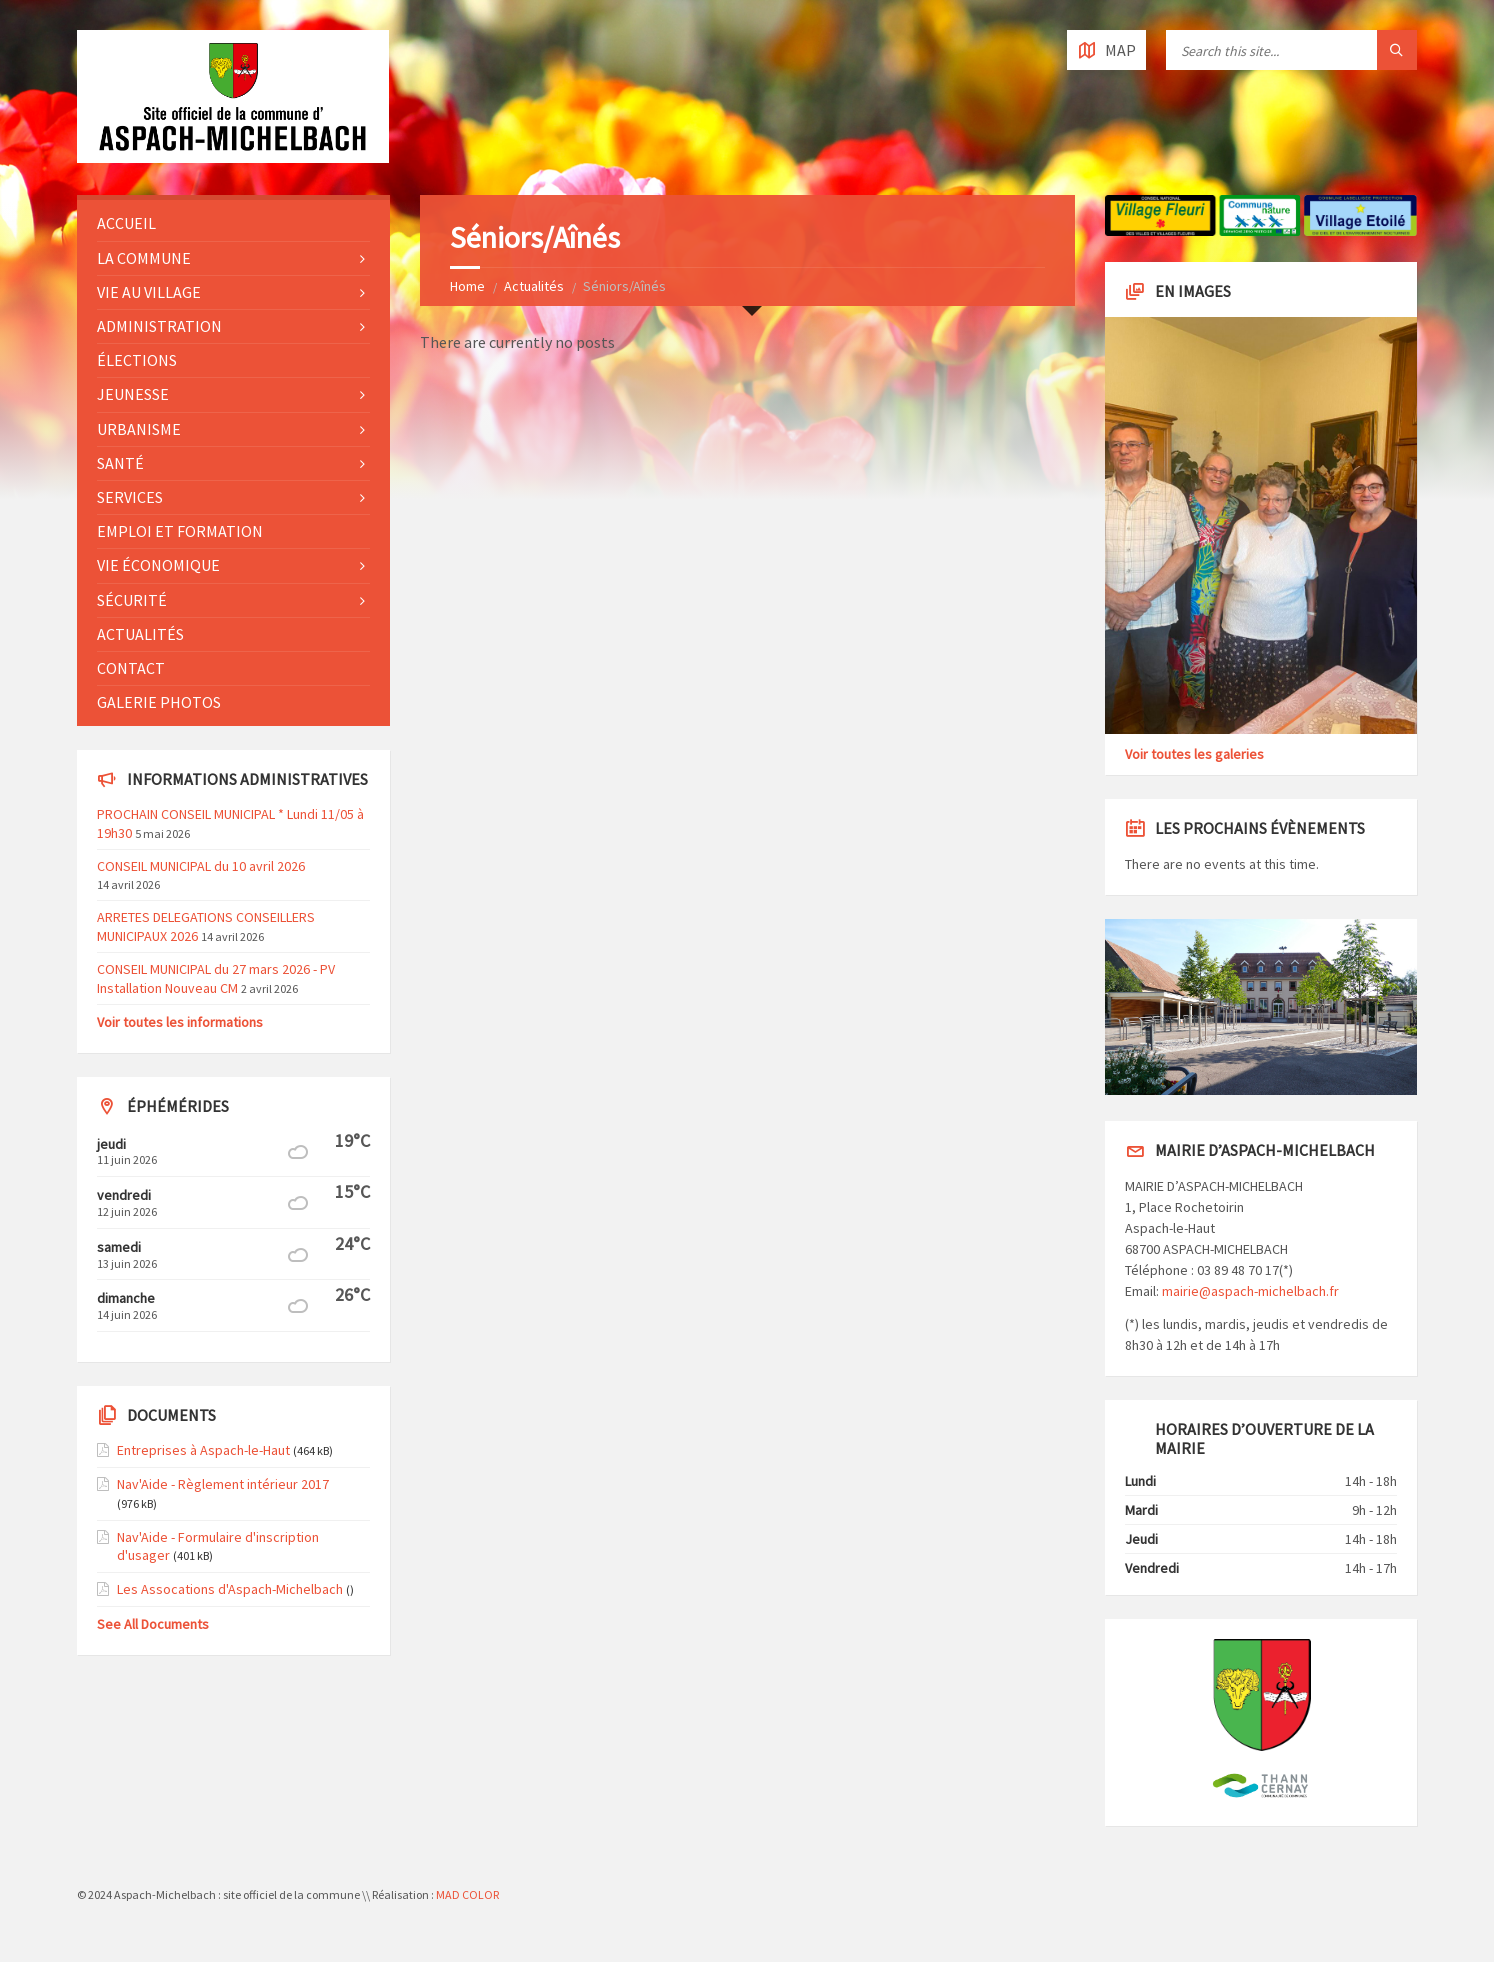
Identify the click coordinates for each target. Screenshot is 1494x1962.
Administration (159, 326)
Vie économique (158, 565)
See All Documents (153, 1624)
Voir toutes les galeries (1194, 754)
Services (130, 497)
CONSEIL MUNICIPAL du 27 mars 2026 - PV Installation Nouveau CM (216, 978)
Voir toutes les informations (180, 1022)
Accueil (126, 223)
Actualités (534, 286)
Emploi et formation (180, 531)
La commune (144, 258)
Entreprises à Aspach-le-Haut (203, 1450)
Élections (137, 360)
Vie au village (149, 292)
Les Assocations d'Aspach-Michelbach (230, 1589)
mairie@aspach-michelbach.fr (1250, 1291)
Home (467, 286)
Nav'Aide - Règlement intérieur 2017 (223, 1484)
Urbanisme (139, 429)
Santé (120, 463)
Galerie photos (159, 702)
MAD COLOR (467, 1894)
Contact (131, 668)
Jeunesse (133, 394)
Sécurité (132, 600)
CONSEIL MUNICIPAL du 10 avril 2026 (201, 866)
